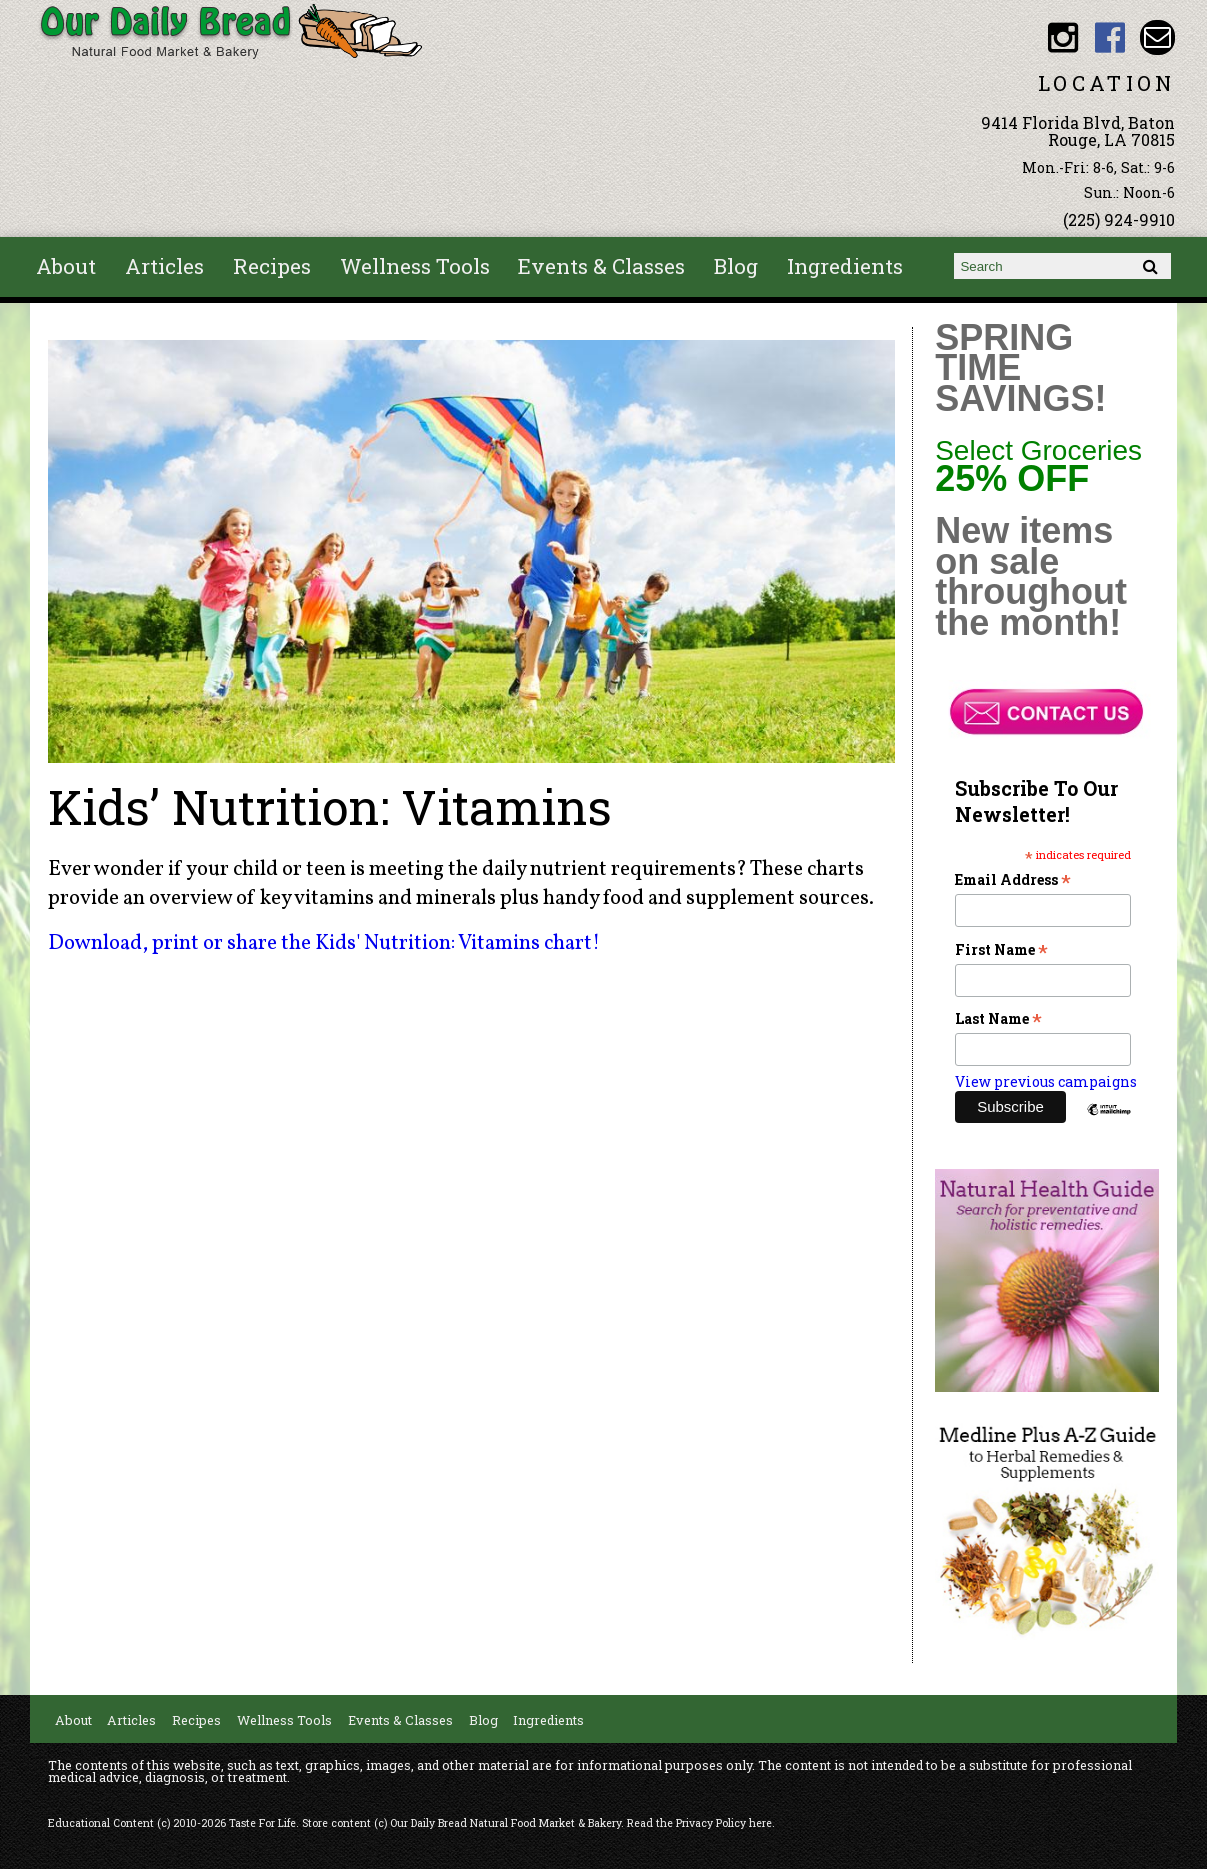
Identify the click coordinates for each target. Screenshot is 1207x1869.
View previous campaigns (1046, 1081)
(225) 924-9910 (1119, 219)
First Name (1001, 949)
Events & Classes (601, 266)
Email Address (1013, 879)
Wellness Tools (415, 266)
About (66, 266)
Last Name (998, 1018)
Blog (736, 266)
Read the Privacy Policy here (699, 1823)
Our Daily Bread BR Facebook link (1109, 37)
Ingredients (845, 266)
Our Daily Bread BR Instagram (1062, 37)
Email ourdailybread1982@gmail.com (1157, 37)
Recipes (272, 266)
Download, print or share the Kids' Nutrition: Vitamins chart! (324, 943)
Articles (164, 266)
